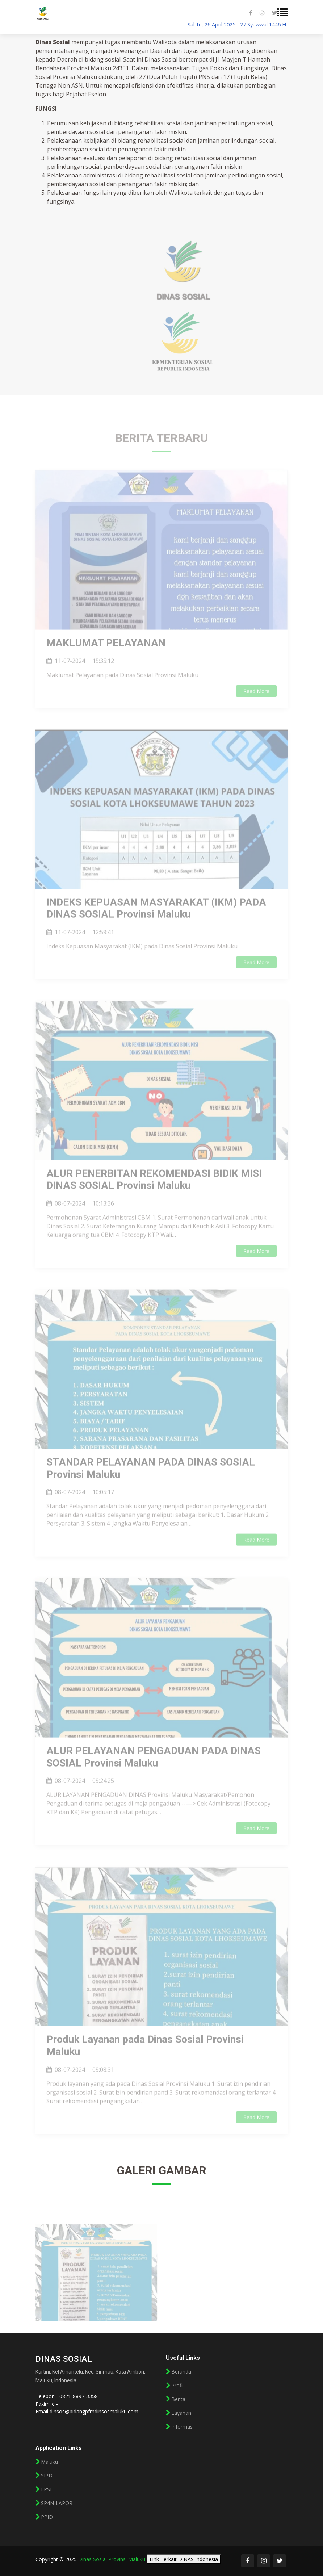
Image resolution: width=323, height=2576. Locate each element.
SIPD (47, 2475)
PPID (47, 2517)
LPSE (47, 2489)
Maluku (49, 2461)
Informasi (182, 2426)
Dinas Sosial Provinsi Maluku (111, 2559)
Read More (256, 705)
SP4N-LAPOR (56, 2503)
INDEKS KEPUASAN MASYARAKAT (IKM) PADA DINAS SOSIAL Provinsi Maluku (156, 922)
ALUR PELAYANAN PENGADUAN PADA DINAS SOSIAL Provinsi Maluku (153, 1771)
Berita (178, 2399)
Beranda (181, 2371)
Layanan (181, 2413)
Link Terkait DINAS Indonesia (184, 2559)
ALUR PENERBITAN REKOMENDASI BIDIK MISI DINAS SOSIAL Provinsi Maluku (154, 1194)
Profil (177, 2385)
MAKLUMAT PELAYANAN (105, 657)
